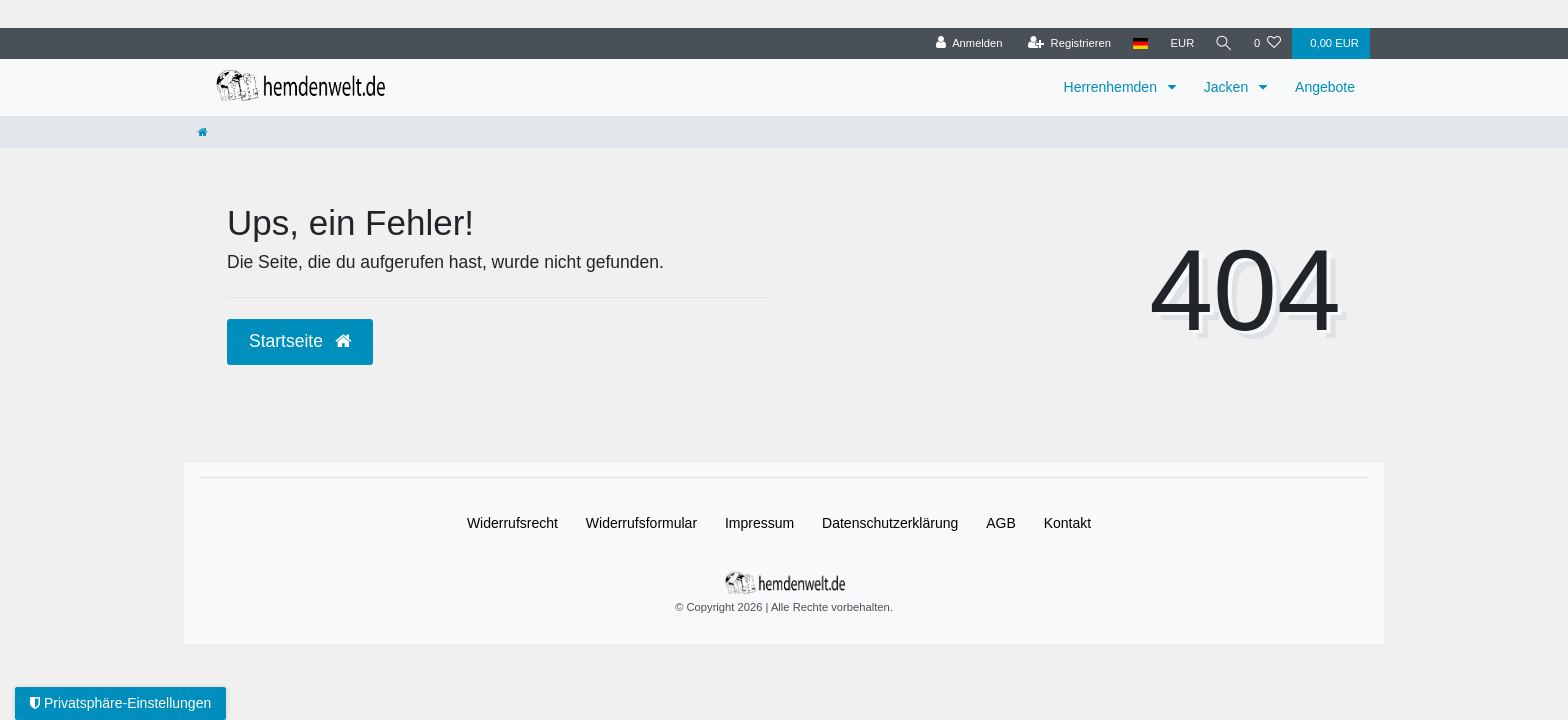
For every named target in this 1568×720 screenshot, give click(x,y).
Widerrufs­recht (512, 523)
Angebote (1325, 87)
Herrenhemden (1112, 87)
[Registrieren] (1066, 43)
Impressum (759, 523)
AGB (1001, 523)
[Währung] (1180, 43)
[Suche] (1223, 43)
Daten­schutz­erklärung (890, 523)
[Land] (1138, 43)
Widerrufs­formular (641, 523)
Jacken (1228, 87)
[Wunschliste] (1267, 43)
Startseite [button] (300, 341)
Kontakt (1067, 523)
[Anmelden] (966, 43)
